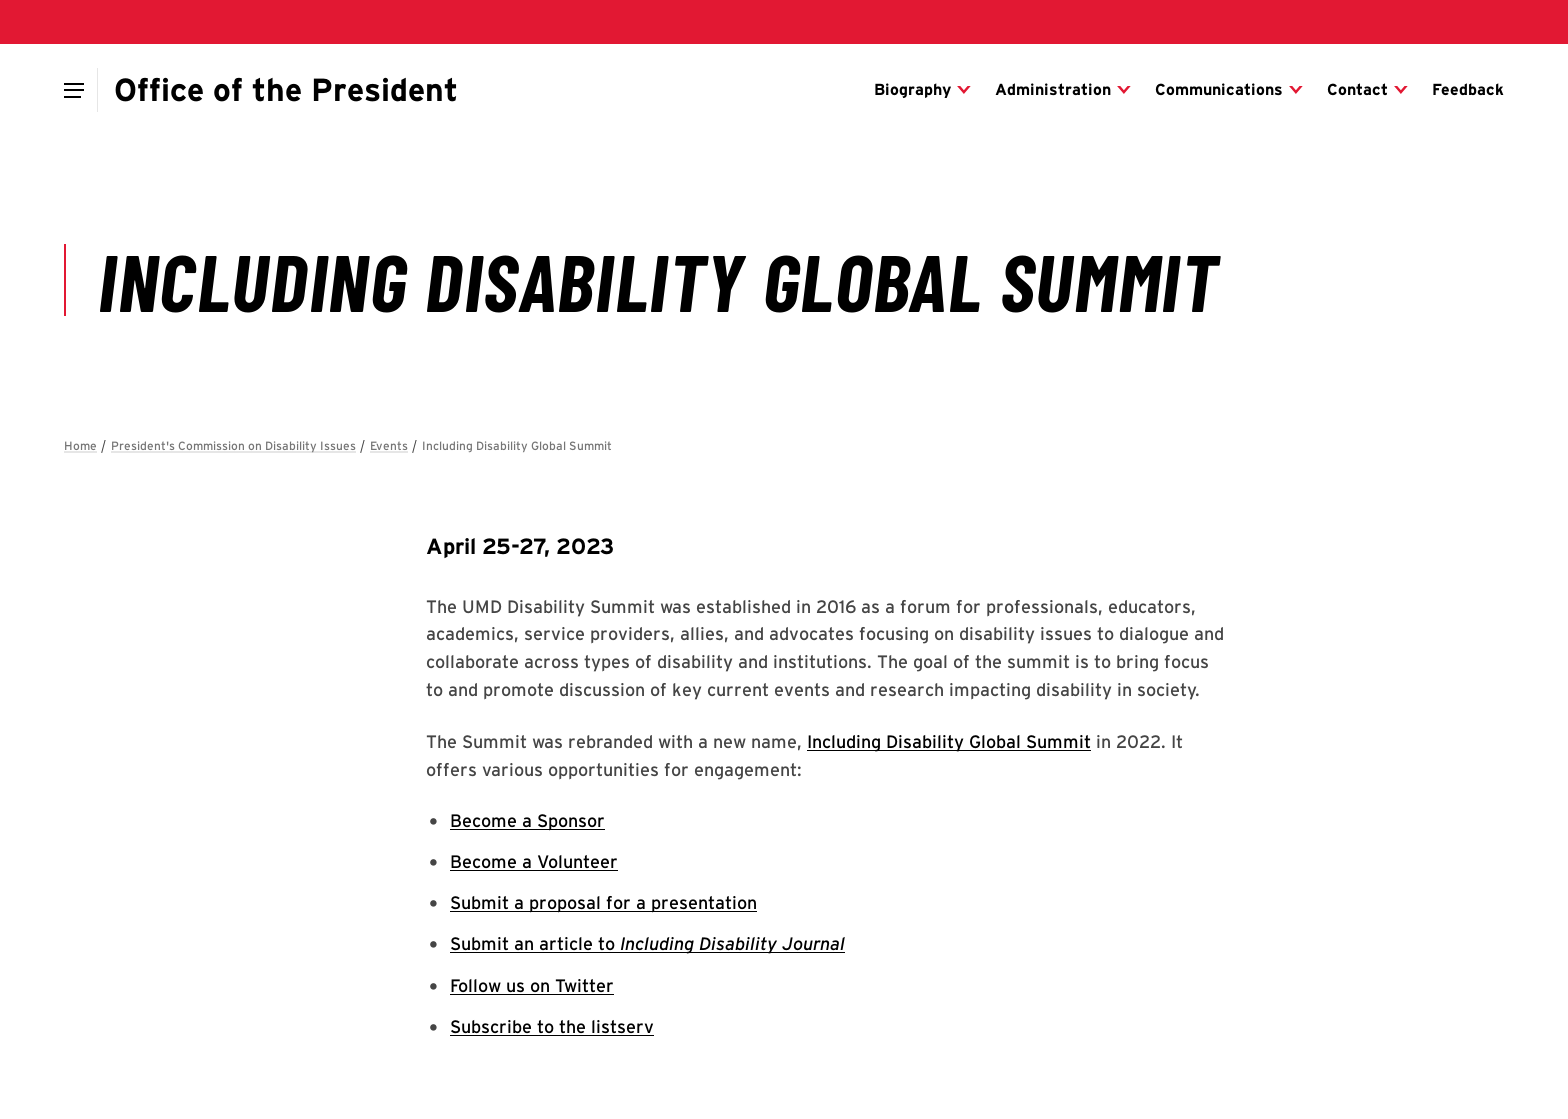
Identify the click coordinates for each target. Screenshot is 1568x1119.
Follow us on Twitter (532, 985)
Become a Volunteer (534, 861)
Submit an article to (647, 943)
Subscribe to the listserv (552, 1026)
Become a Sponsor (527, 820)
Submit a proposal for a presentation (603, 902)
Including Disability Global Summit (949, 741)
